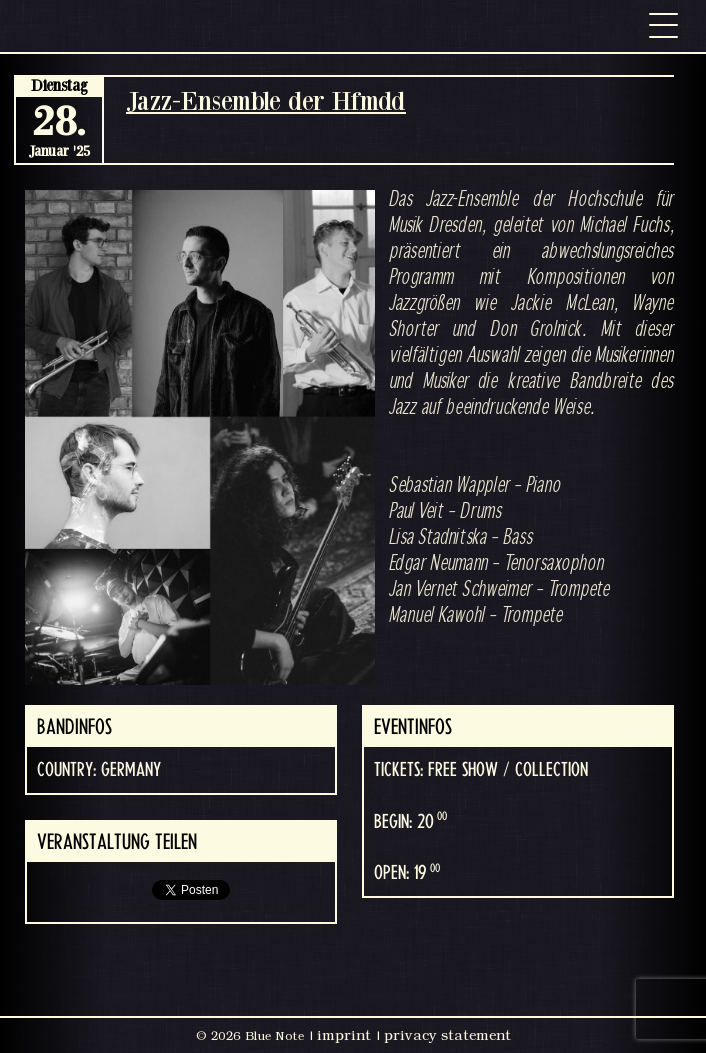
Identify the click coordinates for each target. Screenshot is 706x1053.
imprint (344, 1035)
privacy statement (447, 1035)
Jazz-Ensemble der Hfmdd (266, 100)
